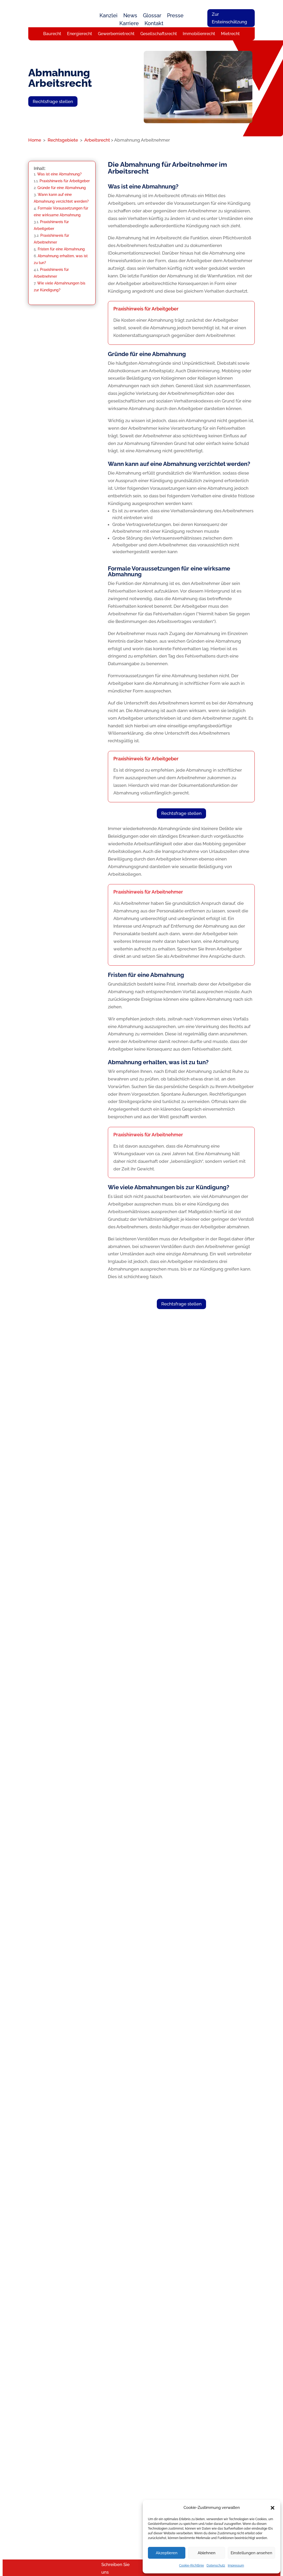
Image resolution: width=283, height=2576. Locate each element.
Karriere (129, 23)
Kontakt (154, 23)
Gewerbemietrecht (116, 34)
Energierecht (79, 34)
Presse (175, 16)
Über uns (155, 2461)
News (130, 16)
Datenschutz (216, 2565)
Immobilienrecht (199, 34)
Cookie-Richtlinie (191, 2565)
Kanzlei (108, 16)
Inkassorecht (100, 2506)
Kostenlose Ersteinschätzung (95, 1689)
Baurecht (52, 34)
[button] (272, 2507)
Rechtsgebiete (63, 142)
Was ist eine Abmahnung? (59, 177)
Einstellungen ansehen (251, 2553)
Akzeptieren (166, 2553)
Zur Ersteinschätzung (229, 18)
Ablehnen (206, 2553)
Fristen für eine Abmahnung (61, 252)
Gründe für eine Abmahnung (61, 190)
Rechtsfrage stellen (53, 104)
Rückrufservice (160, 2483)
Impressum (236, 2565)
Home (34, 142)
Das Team (156, 2468)
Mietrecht (230, 34)
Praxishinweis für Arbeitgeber (65, 183)
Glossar (152, 16)
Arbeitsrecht (97, 142)
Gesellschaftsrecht (158, 34)
